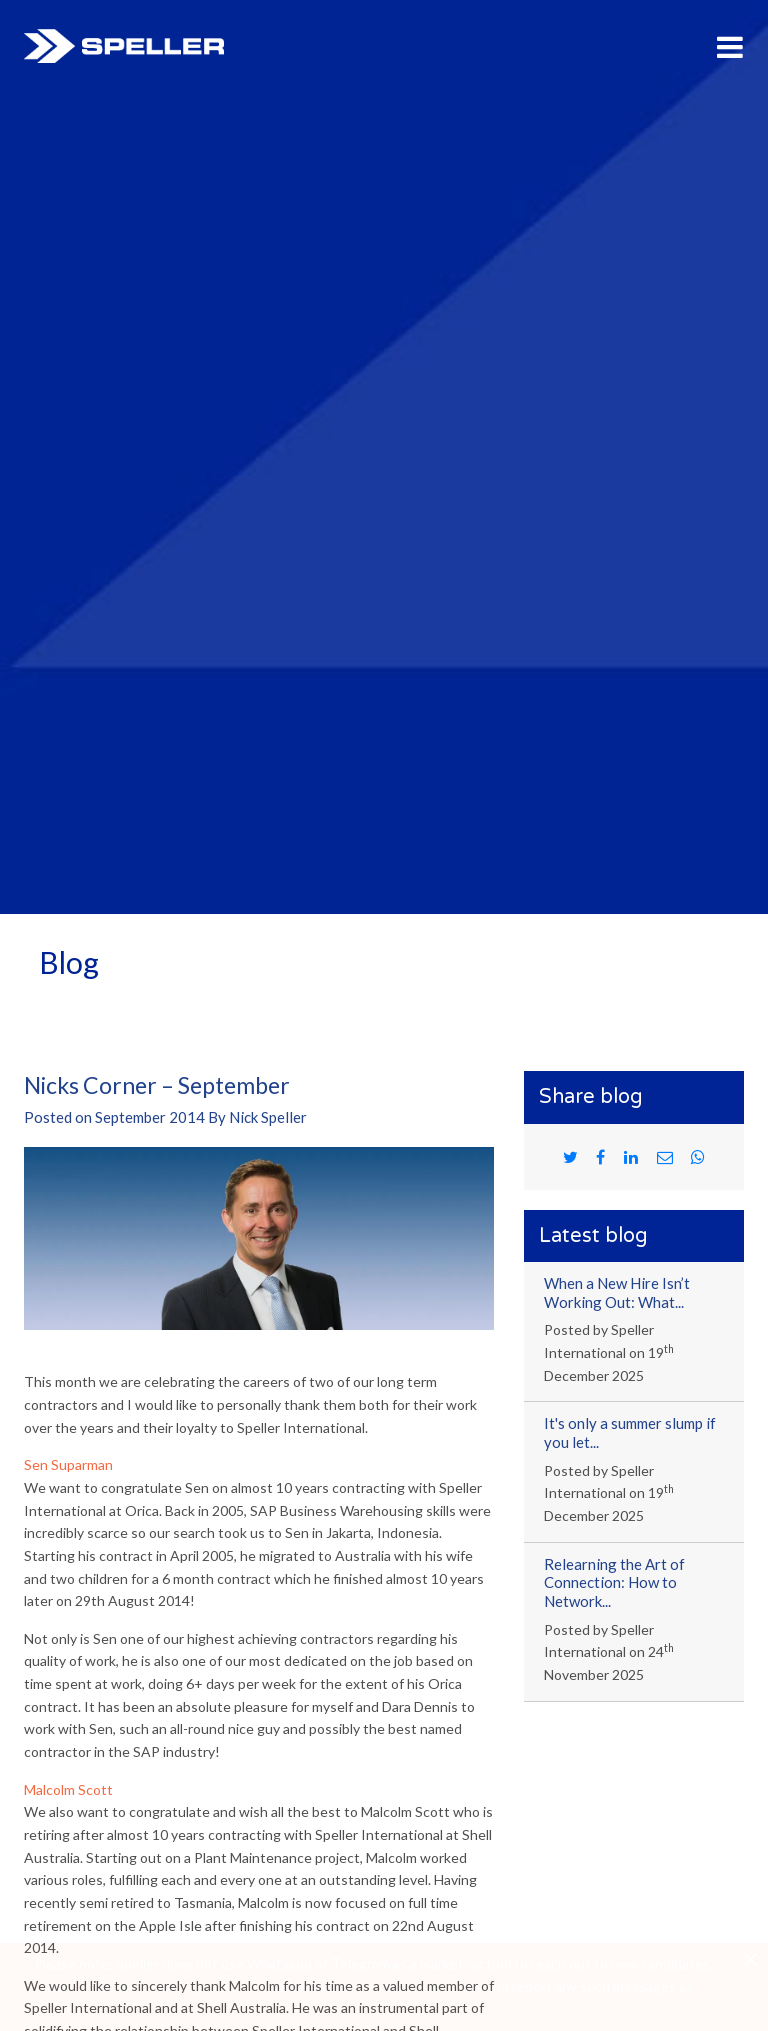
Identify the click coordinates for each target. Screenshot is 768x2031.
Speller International (124, 46)
